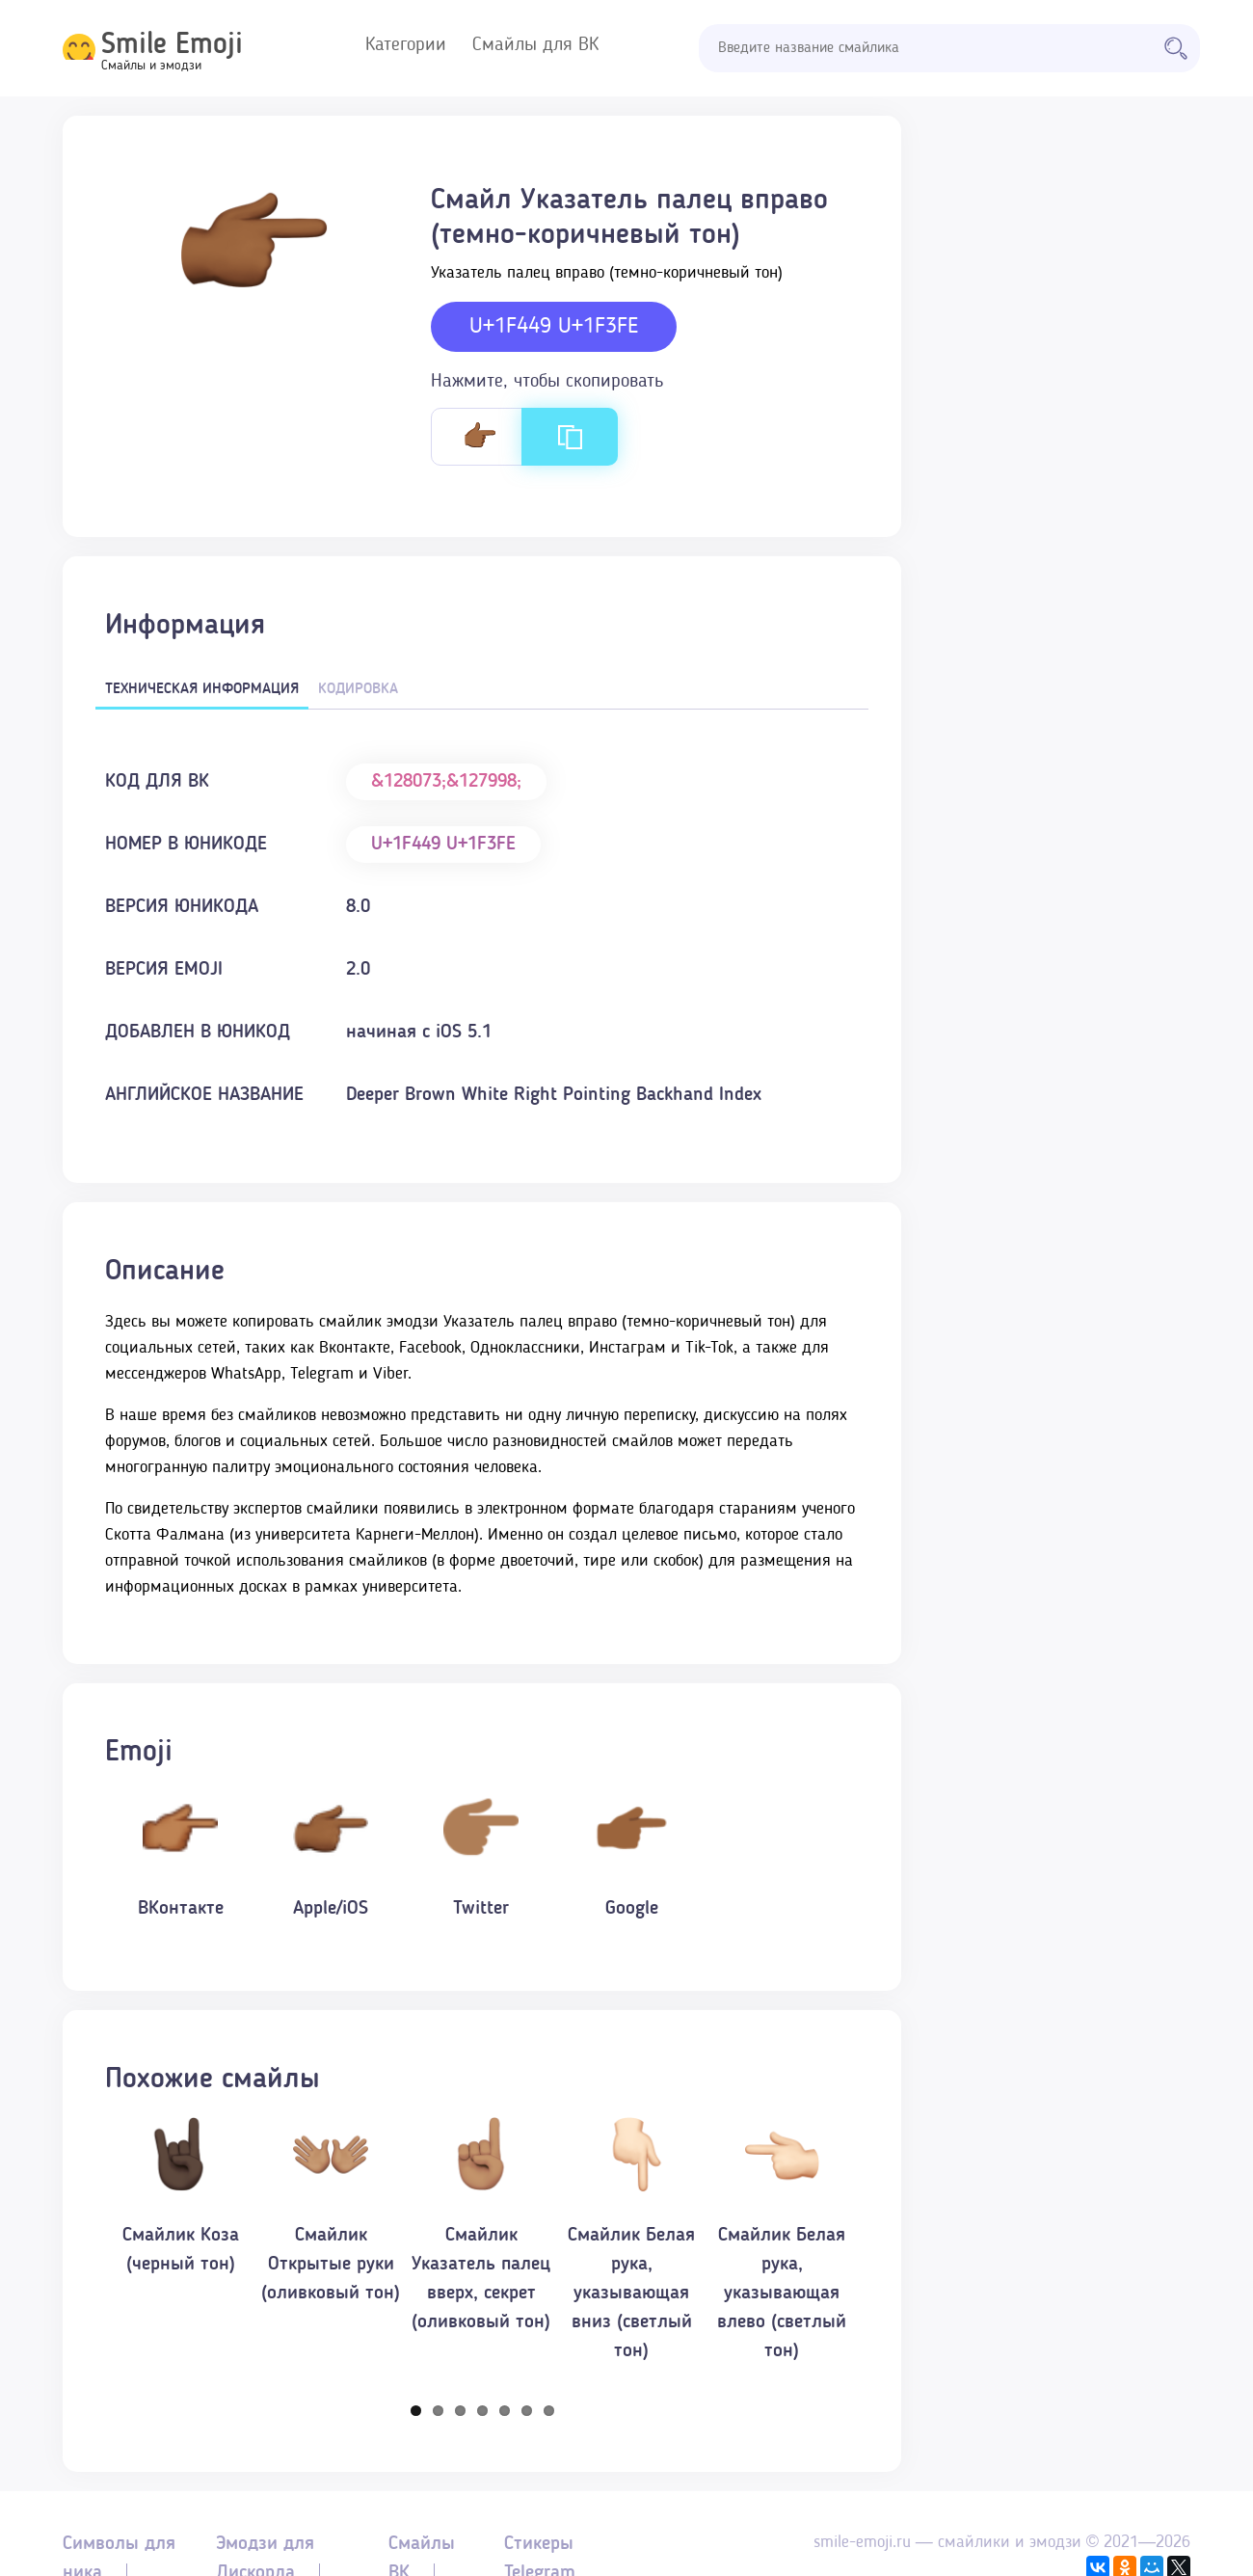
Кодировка (358, 689)
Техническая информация (202, 689)
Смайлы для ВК (535, 45)
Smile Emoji (172, 45)
